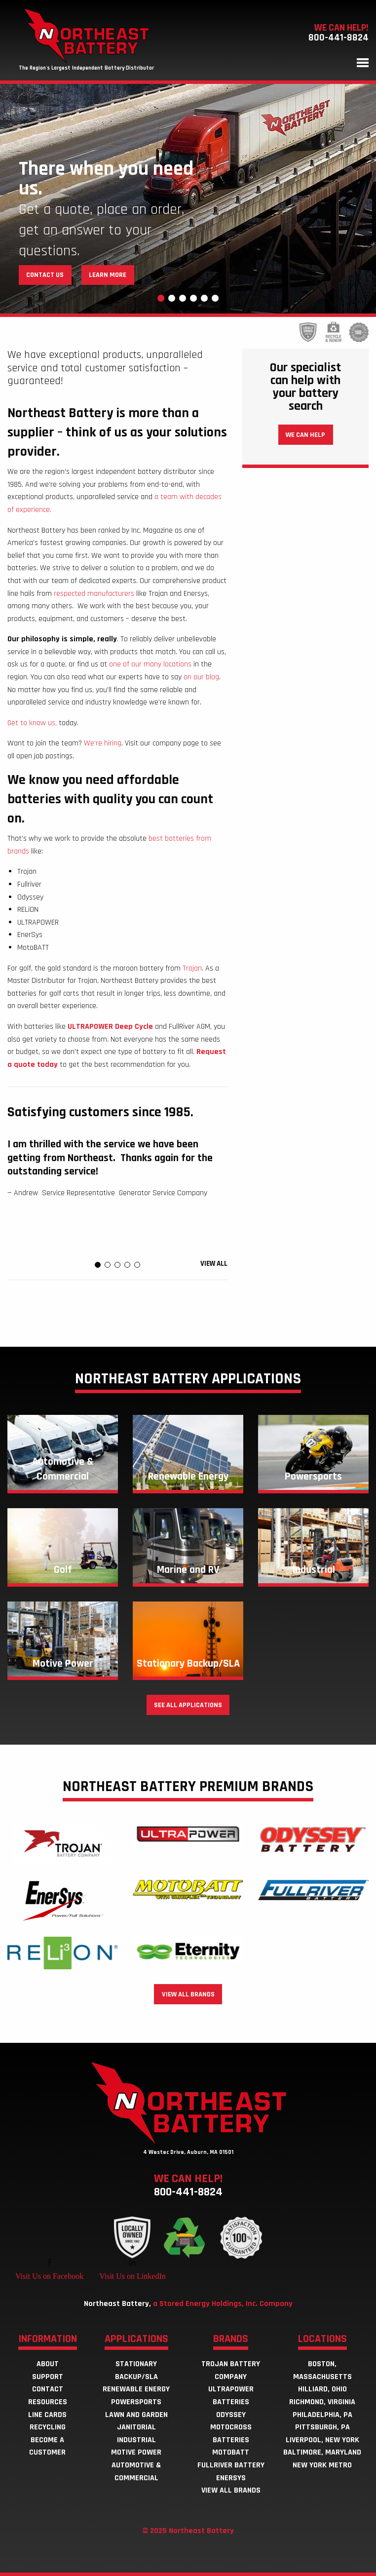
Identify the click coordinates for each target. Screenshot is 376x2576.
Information (47, 2340)
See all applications (188, 1705)
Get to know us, (32, 723)
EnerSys (231, 2478)
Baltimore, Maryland (322, 2452)
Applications (136, 2340)
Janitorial (136, 2427)
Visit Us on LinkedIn (132, 2276)
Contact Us (45, 275)
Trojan (192, 968)
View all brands (188, 1994)
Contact (47, 2389)
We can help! (188, 2184)
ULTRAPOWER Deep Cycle (110, 1026)
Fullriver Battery (230, 2465)
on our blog (201, 677)
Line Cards (47, 2415)
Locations (322, 2340)
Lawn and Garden (136, 2415)
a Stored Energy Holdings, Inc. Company (223, 2304)
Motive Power (136, 2452)
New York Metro (322, 2465)
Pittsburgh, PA (322, 2427)
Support (47, 2377)
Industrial (136, 2440)
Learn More (107, 275)
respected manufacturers (95, 593)
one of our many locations (150, 664)
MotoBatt (230, 2452)
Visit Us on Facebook (49, 2276)
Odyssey (231, 2415)
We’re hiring (102, 743)
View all (213, 1263)
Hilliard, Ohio (322, 2389)
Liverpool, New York (322, 2440)
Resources (47, 2402)
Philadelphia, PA (322, 2415)
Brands (230, 2340)
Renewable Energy (136, 2389)
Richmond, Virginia (322, 2402)
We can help (305, 434)
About (48, 2364)
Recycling (48, 2427)
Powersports (136, 2402)
